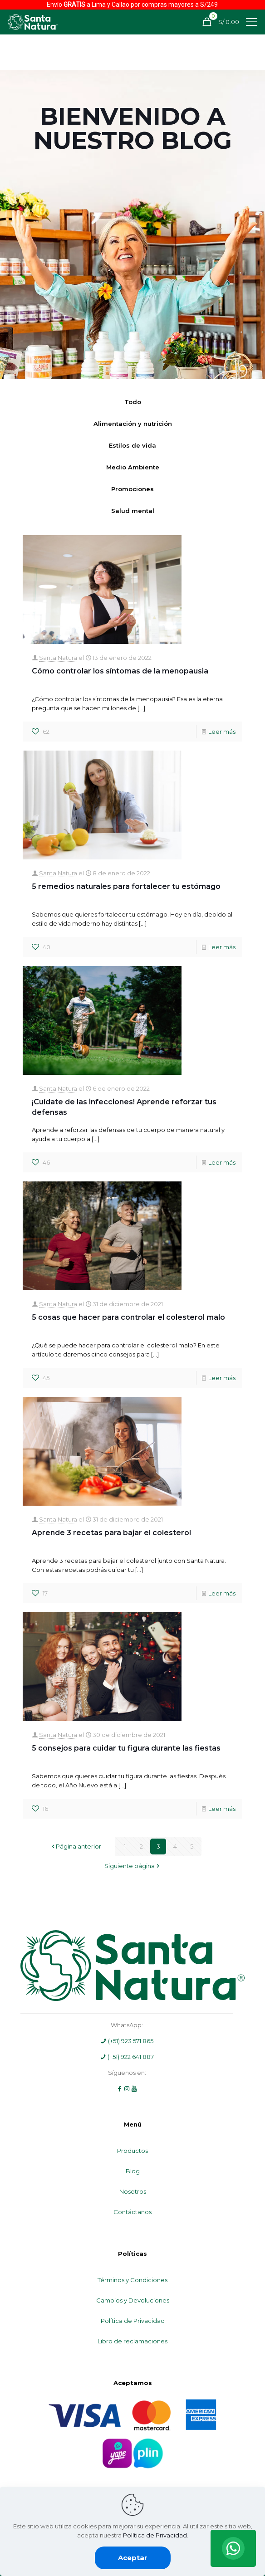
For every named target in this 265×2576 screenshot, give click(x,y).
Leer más (222, 731)
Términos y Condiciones (132, 2279)
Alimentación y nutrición (132, 423)
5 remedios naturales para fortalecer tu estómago (127, 886)
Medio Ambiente (132, 467)
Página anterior (75, 1846)
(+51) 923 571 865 (127, 2040)
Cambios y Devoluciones (132, 2300)
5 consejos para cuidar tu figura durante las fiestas (126, 1748)
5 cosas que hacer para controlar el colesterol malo (128, 1317)
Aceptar (132, 2557)
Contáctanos (132, 2211)
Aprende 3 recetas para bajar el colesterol (111, 1532)
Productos (132, 2150)
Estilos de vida (132, 445)
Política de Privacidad (133, 2320)
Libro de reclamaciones (132, 2341)
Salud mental (132, 510)
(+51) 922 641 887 (127, 2056)
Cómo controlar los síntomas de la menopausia (120, 671)
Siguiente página (132, 1865)
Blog (133, 2171)
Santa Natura (58, 657)
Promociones (132, 489)
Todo (132, 401)
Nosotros (132, 2191)
